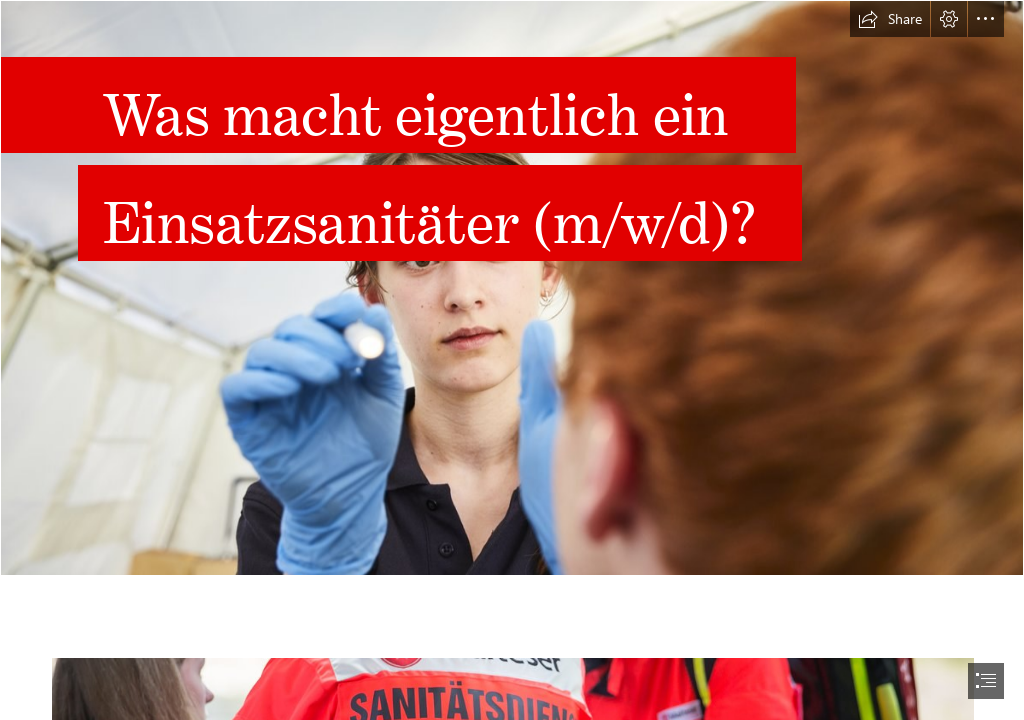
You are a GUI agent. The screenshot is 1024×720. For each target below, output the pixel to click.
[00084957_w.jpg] (512, 288)
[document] (512, 360)
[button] (890, 19)
